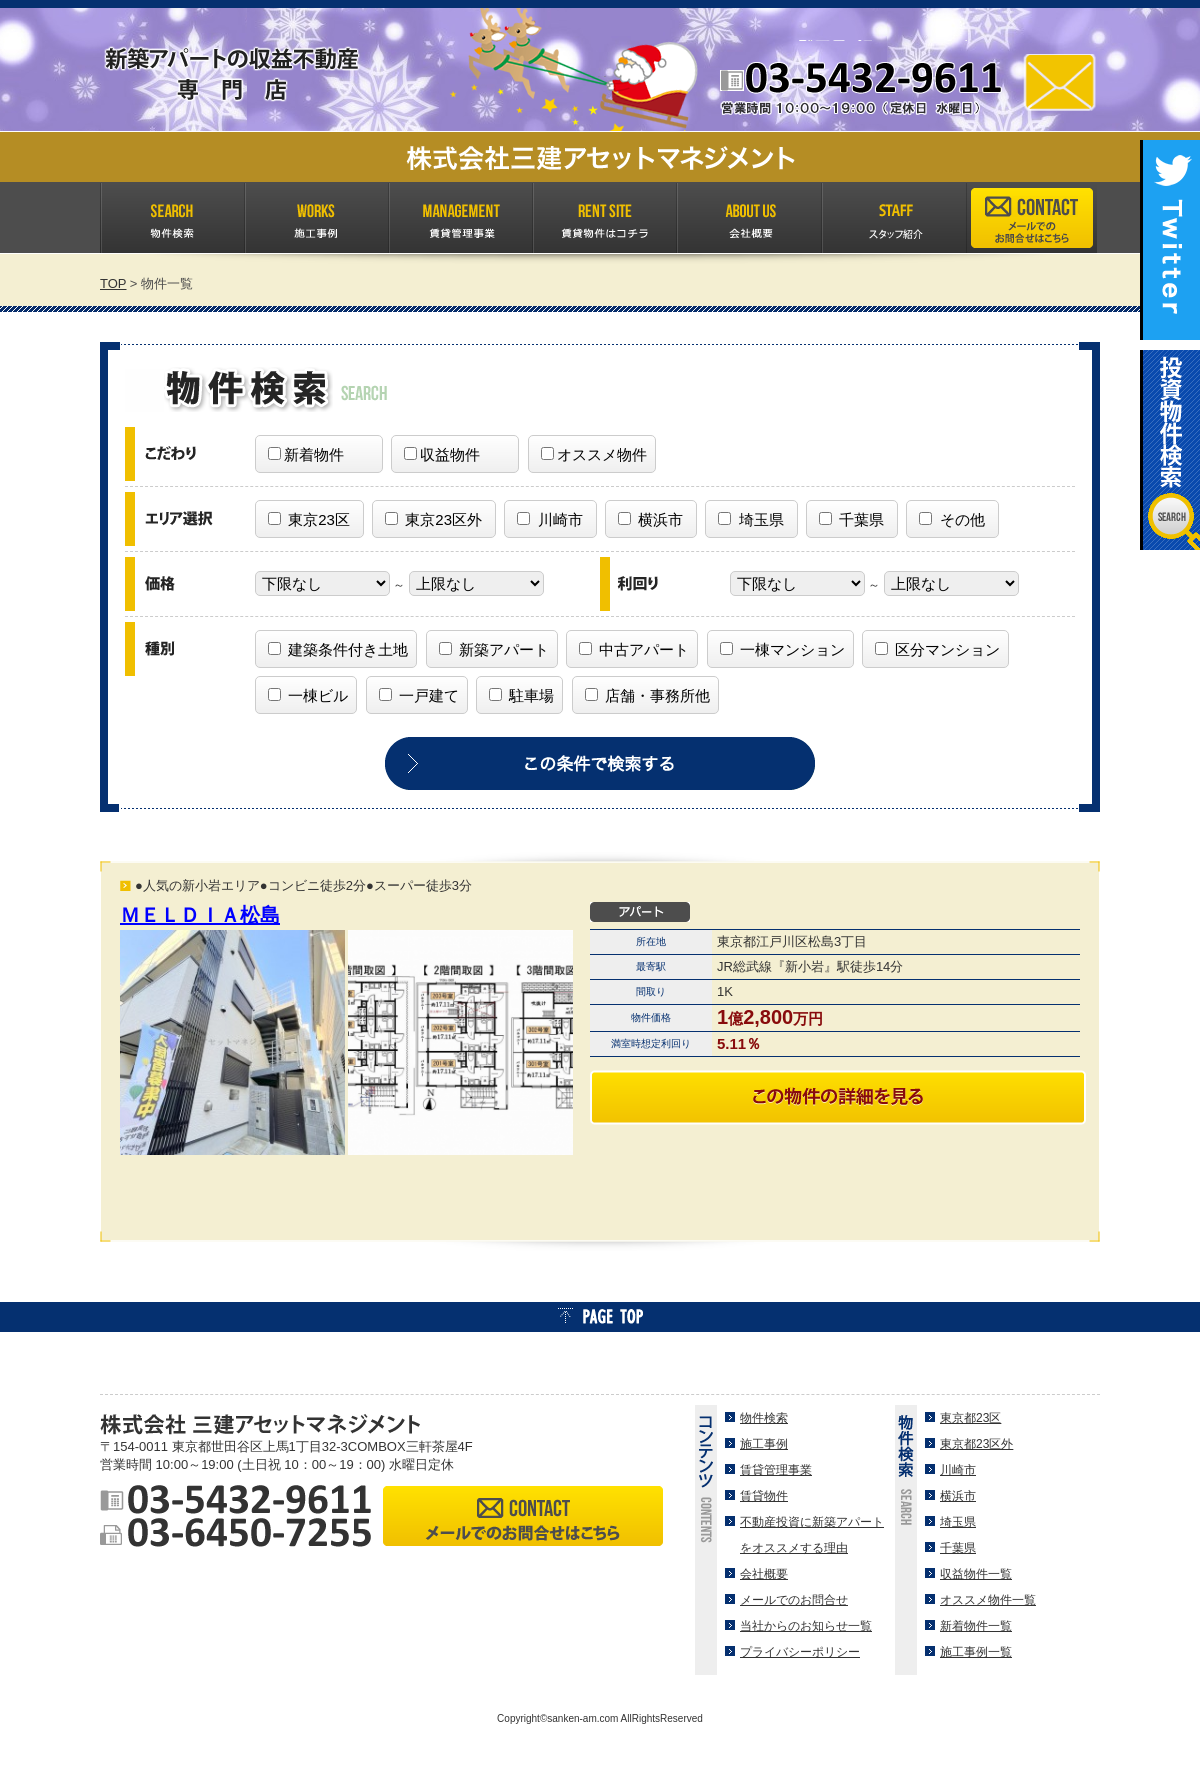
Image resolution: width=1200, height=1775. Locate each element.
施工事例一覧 (976, 1652)
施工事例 (764, 1444)
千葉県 (851, 519)
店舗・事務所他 (647, 695)
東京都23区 (970, 1418)
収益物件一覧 (976, 1574)
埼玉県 (750, 519)
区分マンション (937, 649)
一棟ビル (308, 695)
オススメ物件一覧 (988, 1600)
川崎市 (549, 519)
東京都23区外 (976, 1444)
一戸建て (419, 695)
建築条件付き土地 (338, 649)
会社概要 (764, 1574)
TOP (113, 283)
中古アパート (634, 649)
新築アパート (494, 649)
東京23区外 (433, 519)
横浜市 (650, 519)
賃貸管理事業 (776, 1470)
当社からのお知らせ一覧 (806, 1626)
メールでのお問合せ (794, 1600)
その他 (951, 519)
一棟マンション (782, 649)
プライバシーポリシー (800, 1652)
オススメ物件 (594, 454)
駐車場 (521, 695)
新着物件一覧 (976, 1626)
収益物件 (442, 454)
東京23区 (309, 519)
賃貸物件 (764, 1496)
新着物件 (306, 454)
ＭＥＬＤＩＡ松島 (200, 915)
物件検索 (764, 1418)
